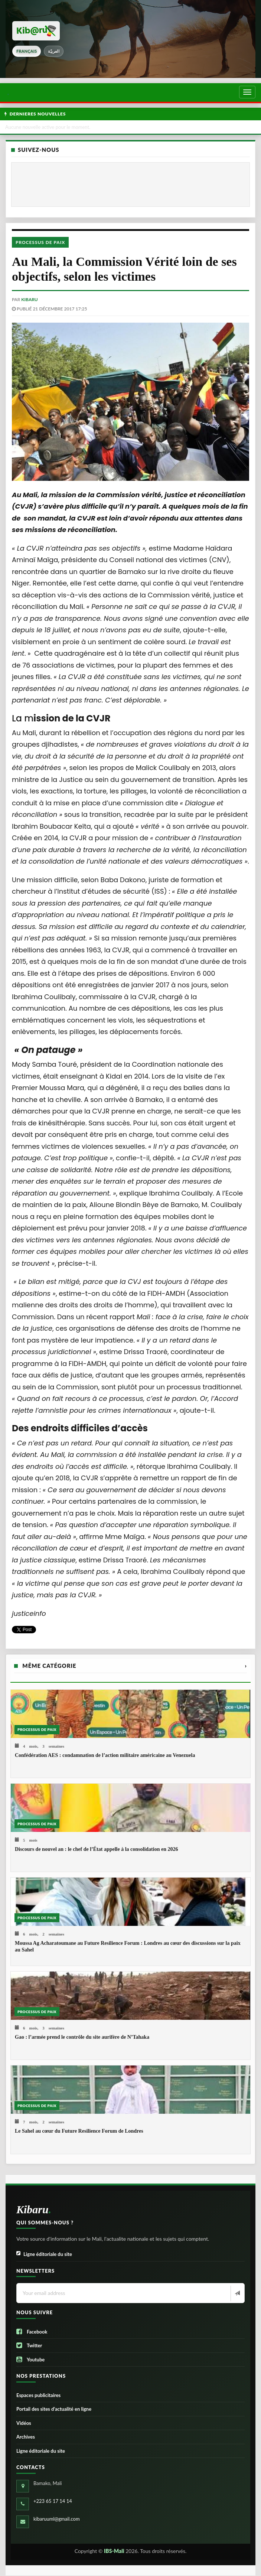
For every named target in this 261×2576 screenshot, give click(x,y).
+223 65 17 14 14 (52, 2501)
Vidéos (23, 2423)
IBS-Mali (114, 2551)
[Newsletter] (237, 2293)
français (26, 51)
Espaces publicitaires (38, 2395)
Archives (25, 2437)
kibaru (29, 299)
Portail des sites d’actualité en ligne (53, 2409)
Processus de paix (40, 242)
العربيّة (53, 51)
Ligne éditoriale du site (44, 2254)
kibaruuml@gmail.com (56, 2519)
